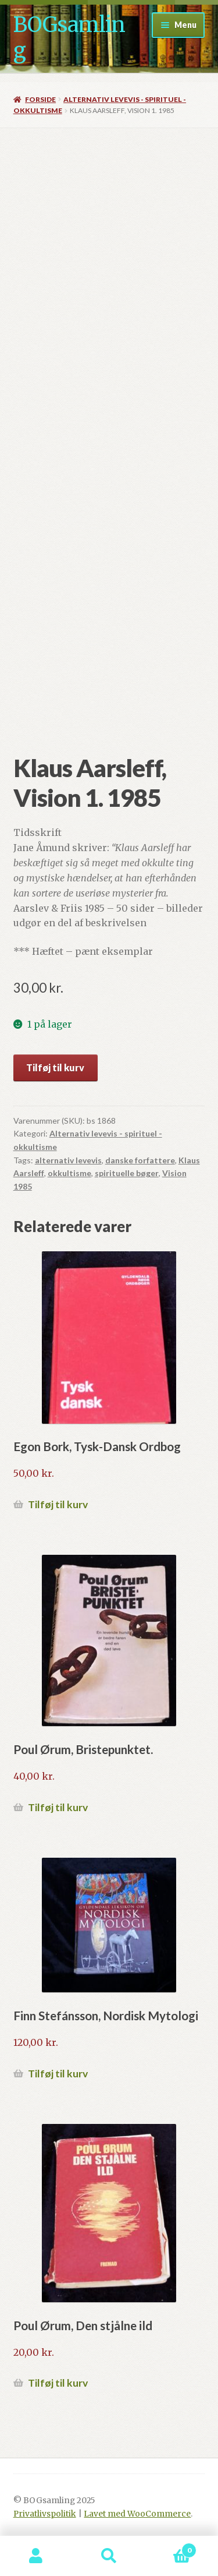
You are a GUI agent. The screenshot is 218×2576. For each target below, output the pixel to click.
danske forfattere (140, 1160)
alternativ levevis (68, 1160)
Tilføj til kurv (55, 1067)
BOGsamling (69, 37)
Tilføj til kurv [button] (58, 1504)
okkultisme (69, 1173)
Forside (40, 99)
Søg (109, 2556)
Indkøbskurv (170, 2548)
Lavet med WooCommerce (137, 2514)
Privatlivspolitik (44, 2514)
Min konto (36, 2556)
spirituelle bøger (127, 1173)
